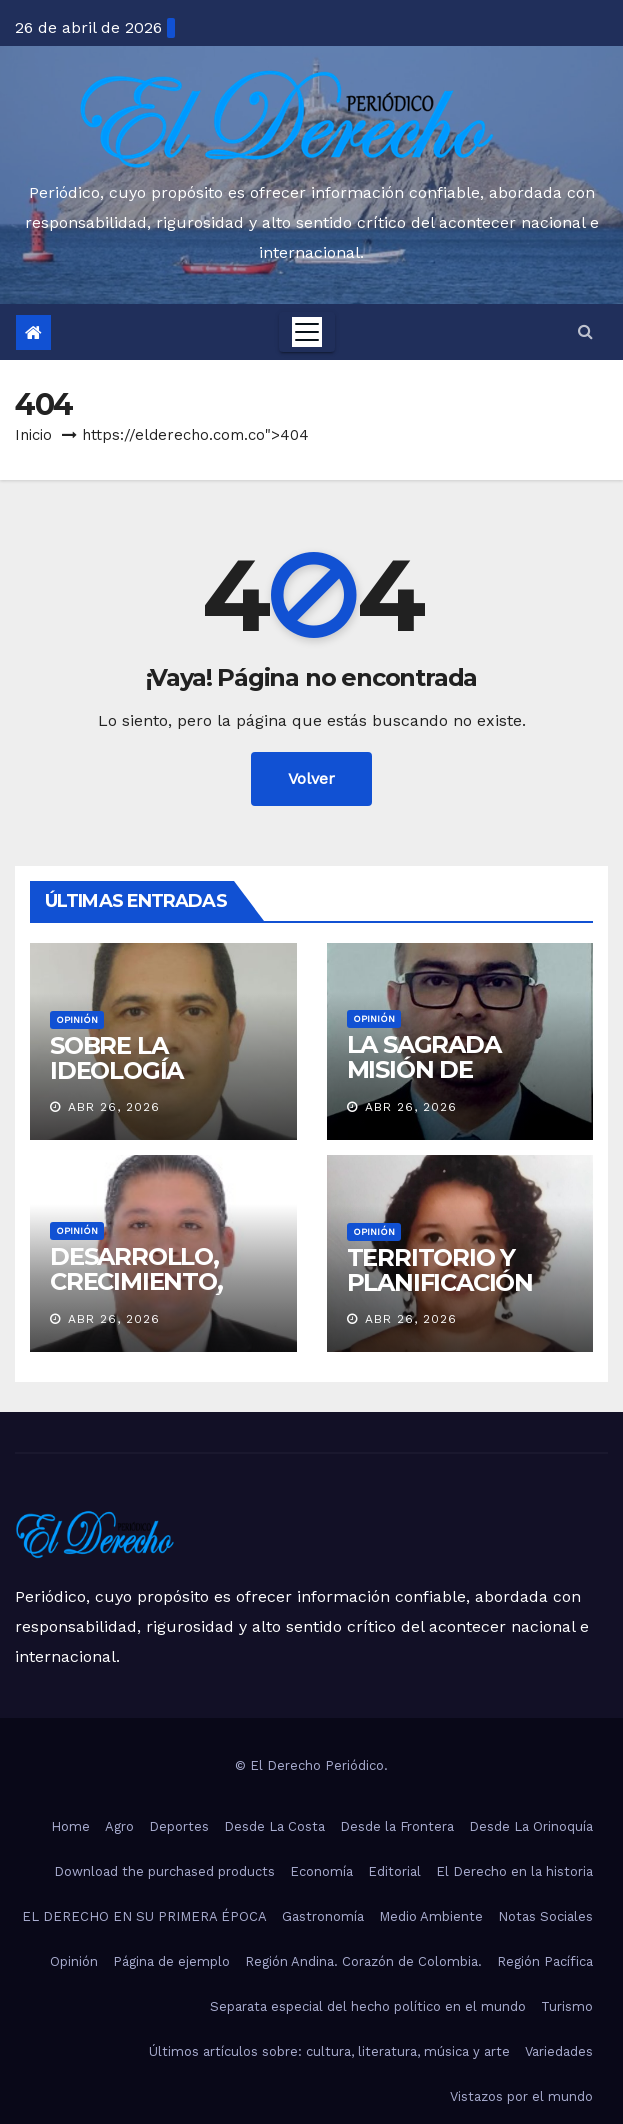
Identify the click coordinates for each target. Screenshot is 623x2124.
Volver (311, 778)
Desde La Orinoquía (531, 1826)
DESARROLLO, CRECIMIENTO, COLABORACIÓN (147, 1281)
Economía (321, 1871)
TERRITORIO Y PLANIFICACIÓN (440, 1270)
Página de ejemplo (171, 1961)
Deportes (179, 1826)
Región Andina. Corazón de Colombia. (363, 1961)
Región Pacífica (545, 1961)
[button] (585, 331)
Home (70, 1826)
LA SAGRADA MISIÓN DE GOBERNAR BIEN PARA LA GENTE (447, 1082)
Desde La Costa (274, 1826)
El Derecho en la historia (514, 1871)
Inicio (33, 435)
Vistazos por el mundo (521, 2096)
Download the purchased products (164, 1871)
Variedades (559, 2051)
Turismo (567, 2006)
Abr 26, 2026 (114, 1107)
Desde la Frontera (397, 1826)
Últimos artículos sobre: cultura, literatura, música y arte (329, 2051)
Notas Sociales (545, 1916)
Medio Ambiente (431, 1916)
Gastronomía (323, 1916)
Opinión (77, 1019)
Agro (119, 1826)
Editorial (394, 1871)
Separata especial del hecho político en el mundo (368, 2006)
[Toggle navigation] (307, 332)
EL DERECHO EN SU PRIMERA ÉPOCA (144, 1916)
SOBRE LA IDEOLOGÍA (116, 1058)
